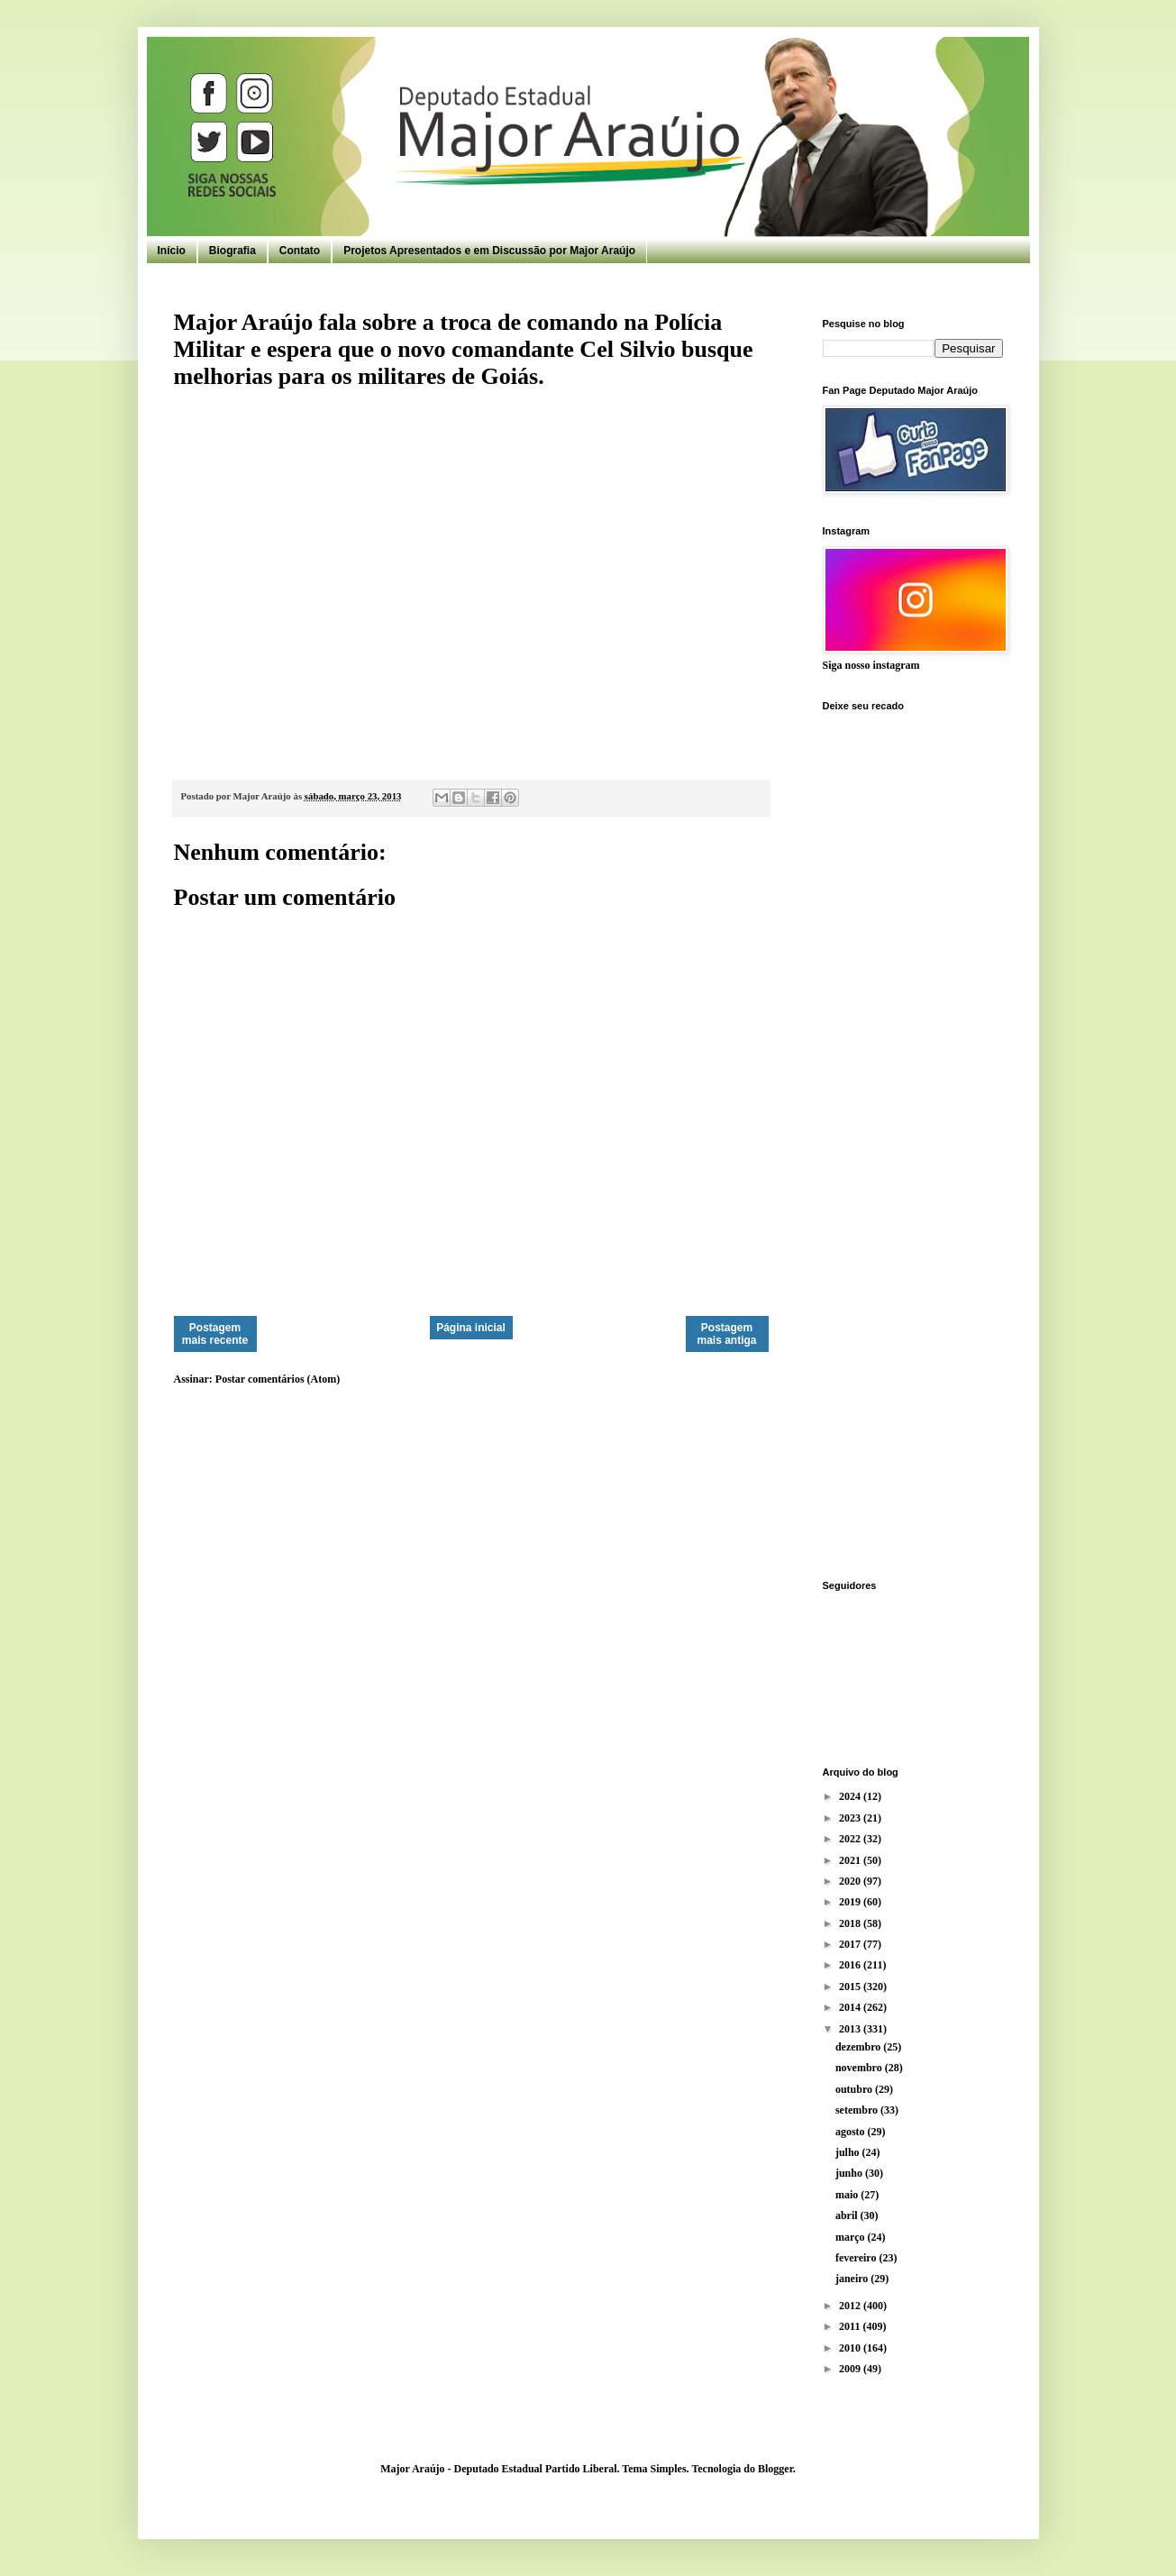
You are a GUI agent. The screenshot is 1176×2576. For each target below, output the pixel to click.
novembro (860, 2067)
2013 (851, 2029)
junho (850, 2173)
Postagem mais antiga (726, 1334)
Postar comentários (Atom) (277, 1379)
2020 (851, 1881)
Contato (299, 250)
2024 (851, 1796)
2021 (851, 1860)
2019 (851, 1901)
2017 (851, 1944)
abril (848, 2215)
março (851, 2237)
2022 (851, 1838)
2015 (851, 1986)
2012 (851, 2305)
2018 (851, 1923)
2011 (850, 2326)
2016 (851, 1965)
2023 (851, 1818)
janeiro (853, 2278)
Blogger (775, 2468)
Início (172, 250)
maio (848, 2194)
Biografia (232, 250)
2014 (851, 2007)
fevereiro (857, 2258)
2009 (851, 2368)
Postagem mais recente (215, 1334)
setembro (857, 2110)
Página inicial (471, 1327)
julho (848, 2152)
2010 (851, 2348)
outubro (855, 2089)
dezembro (859, 2047)
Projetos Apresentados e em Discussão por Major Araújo (489, 250)
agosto (851, 2131)
